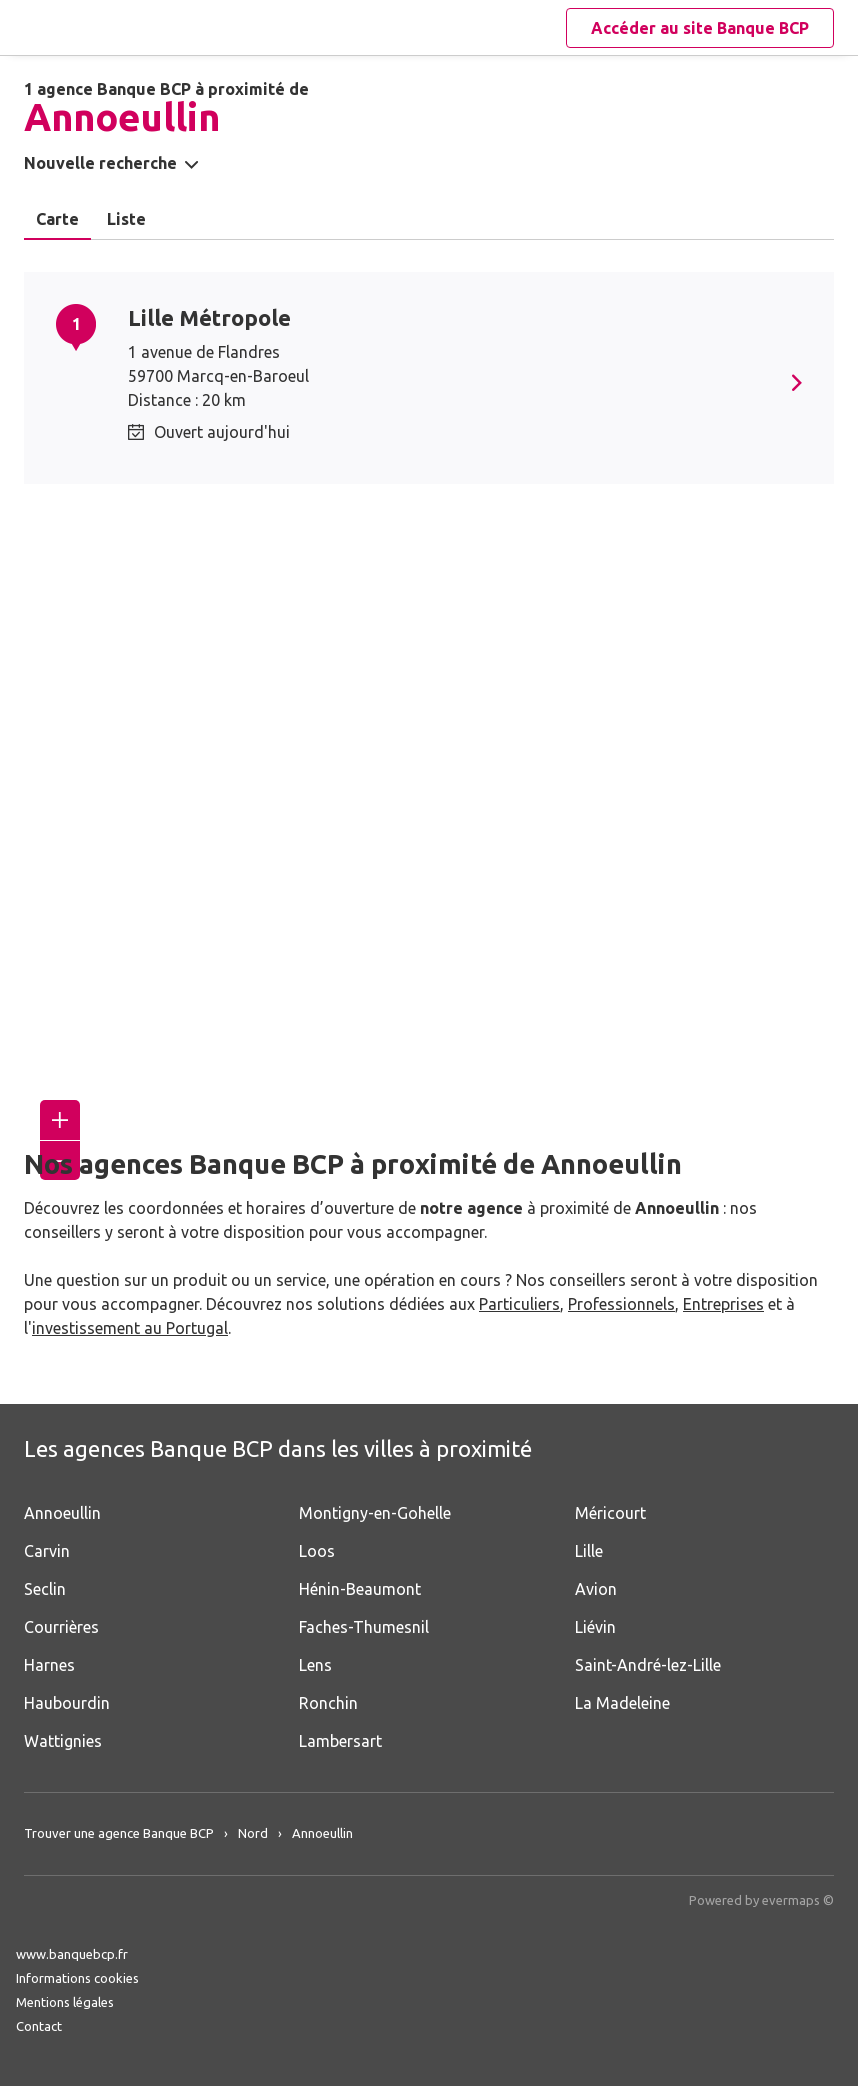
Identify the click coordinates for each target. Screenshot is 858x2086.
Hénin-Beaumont (360, 1589)
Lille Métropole (209, 317)
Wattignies (63, 1741)
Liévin (595, 1627)
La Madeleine (622, 1703)
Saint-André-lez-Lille (648, 1665)
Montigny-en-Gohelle (375, 1513)
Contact (39, 2026)
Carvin (47, 1551)
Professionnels (621, 1304)
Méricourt (610, 1513)
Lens (315, 1665)
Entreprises (723, 1304)
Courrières (61, 1627)
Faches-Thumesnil (364, 1627)
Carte (57, 219)
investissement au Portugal (130, 1328)
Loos (317, 1551)
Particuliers (519, 1304)
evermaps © (798, 1900)
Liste (126, 219)
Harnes (49, 1665)
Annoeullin (62, 1513)
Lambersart (340, 1741)
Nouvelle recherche (100, 163)
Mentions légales (65, 2002)
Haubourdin (67, 1703)
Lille (589, 1551)
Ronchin (328, 1703)
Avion (596, 1589)
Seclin (45, 1589)
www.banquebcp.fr (72, 1954)
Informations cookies (77, 1978)
